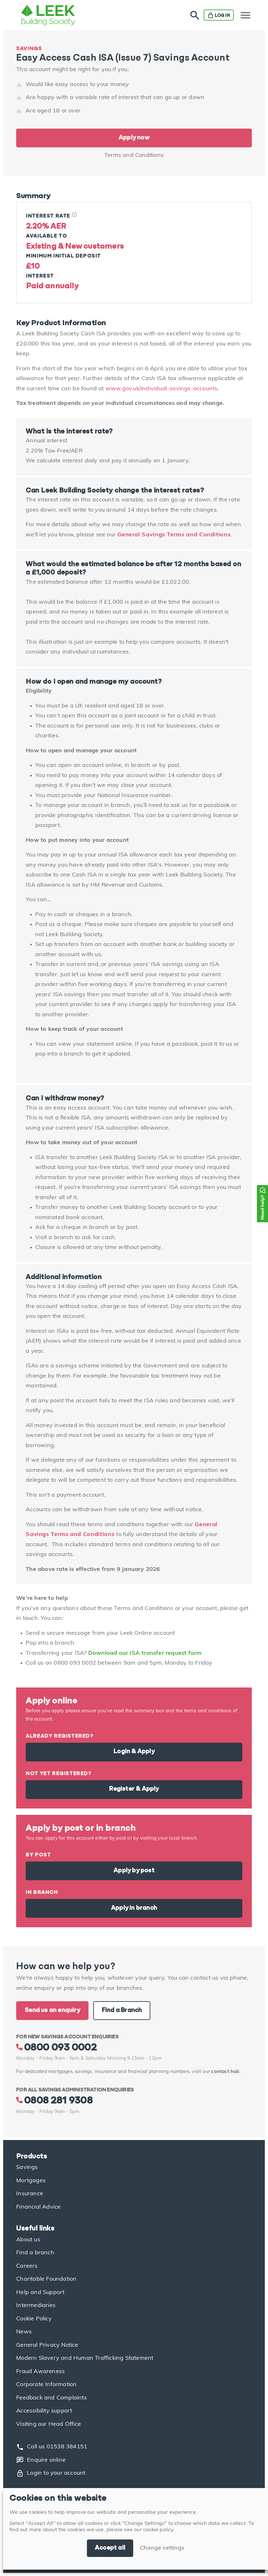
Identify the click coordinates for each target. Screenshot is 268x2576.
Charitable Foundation (46, 2279)
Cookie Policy (34, 2319)
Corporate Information (46, 2385)
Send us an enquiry (52, 2010)
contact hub (225, 2072)
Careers (26, 2266)
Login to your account (50, 2473)
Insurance (29, 2194)
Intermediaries (36, 2306)
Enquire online (41, 2460)
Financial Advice (38, 2207)
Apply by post (134, 1871)
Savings (27, 2167)
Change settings (162, 2548)
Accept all (110, 2548)
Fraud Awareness (40, 2372)
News (24, 2332)
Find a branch (35, 2253)
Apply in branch (134, 1908)
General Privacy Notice (47, 2345)
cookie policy (158, 2529)
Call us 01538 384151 (51, 2447)
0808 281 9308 (54, 2101)
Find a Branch (122, 2010)
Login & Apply (134, 1751)
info (74, 215)
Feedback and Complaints (51, 2398)
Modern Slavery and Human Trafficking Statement (84, 2358)
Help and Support (40, 2293)
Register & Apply (134, 1789)
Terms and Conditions (134, 155)
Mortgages (31, 2181)
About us (28, 2240)
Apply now (134, 138)
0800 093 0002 (56, 2048)
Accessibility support (44, 2411)
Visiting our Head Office (48, 2424)
